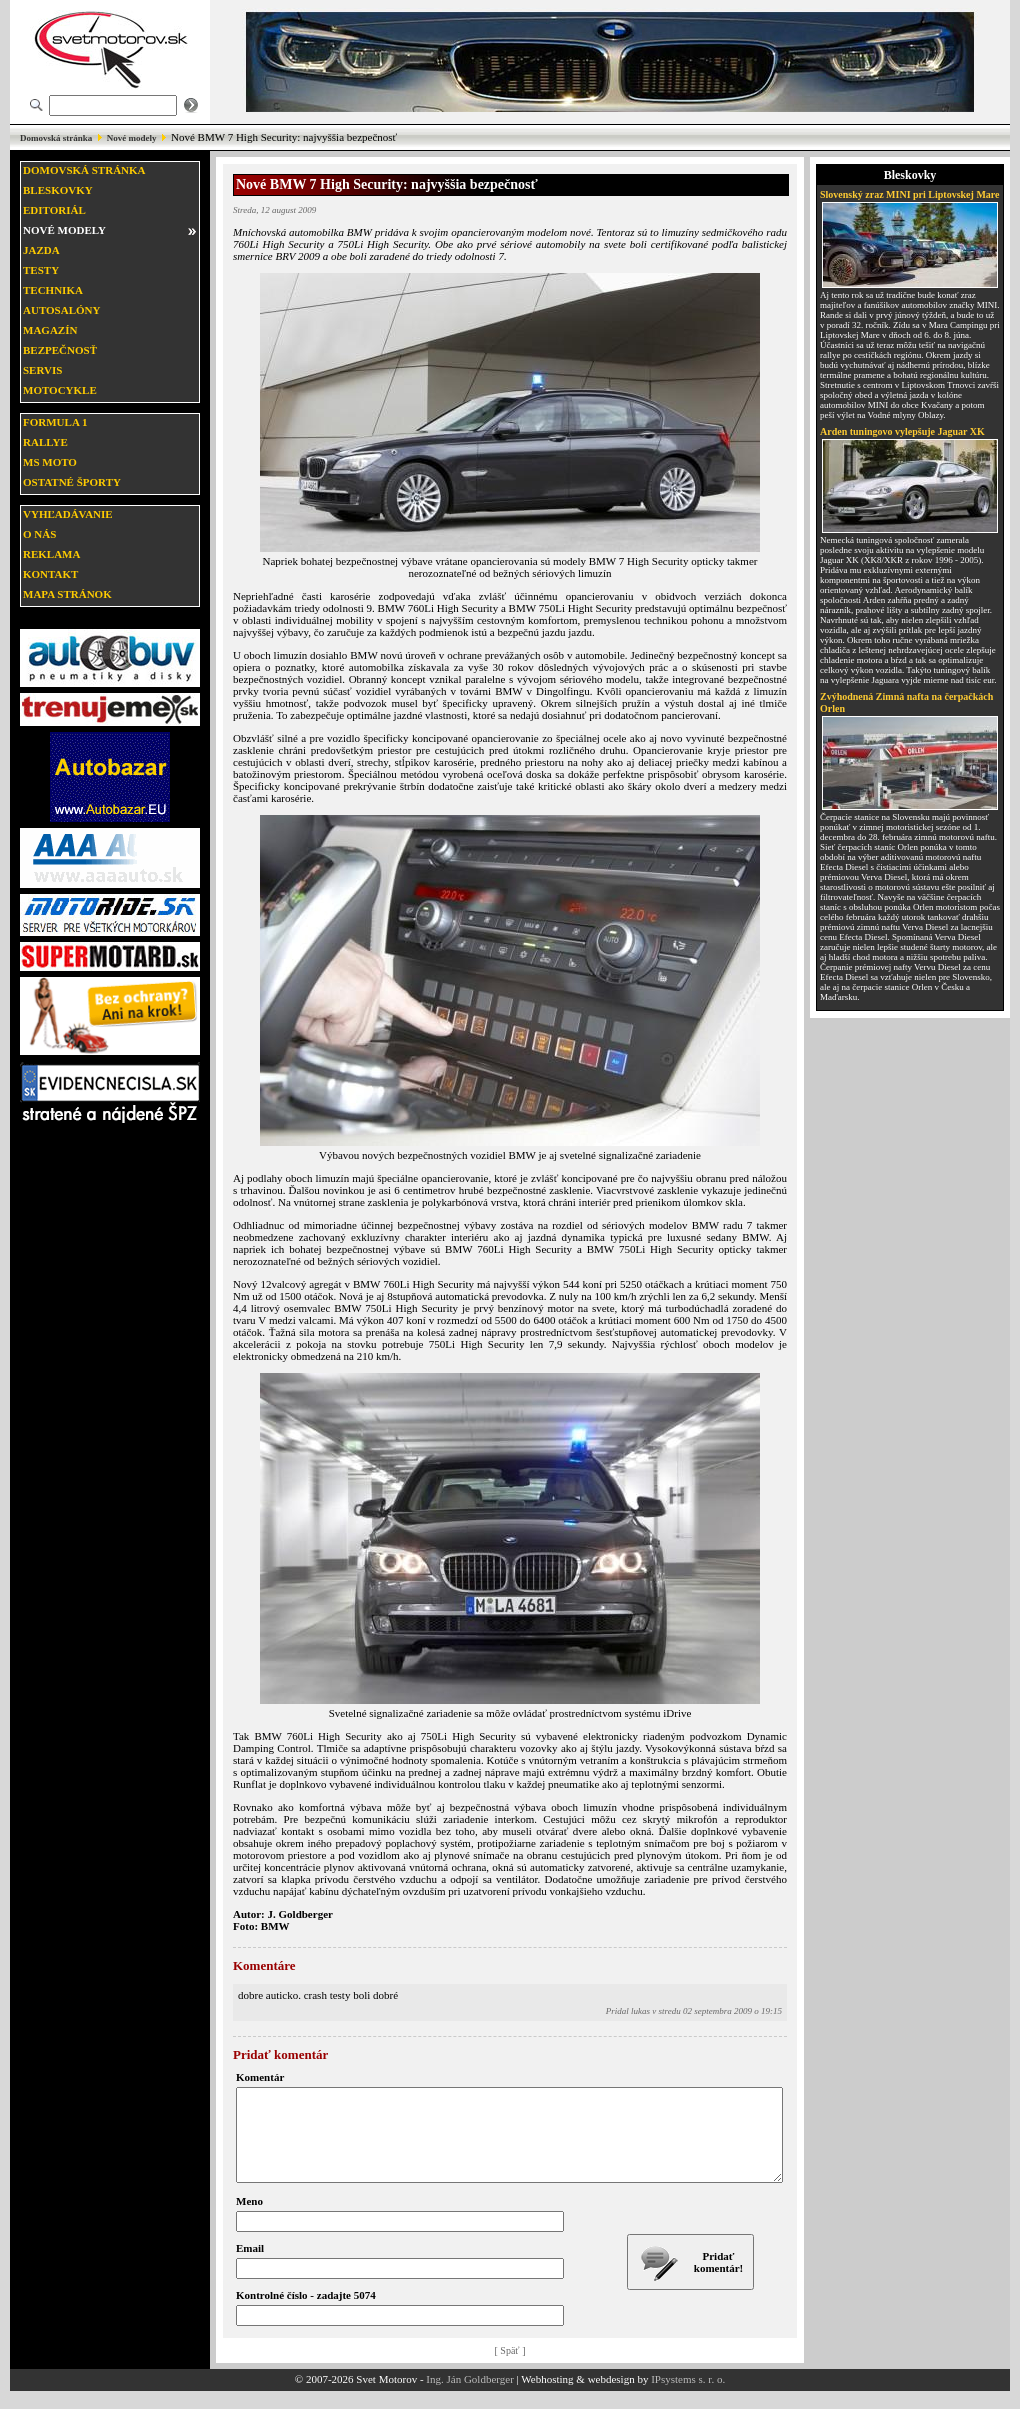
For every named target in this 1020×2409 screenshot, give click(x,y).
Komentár (260, 2077)
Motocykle (60, 390)
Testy (41, 270)
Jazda (41, 250)
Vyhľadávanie (68, 514)
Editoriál (54, 210)
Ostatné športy (72, 482)
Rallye (45, 442)
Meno (249, 2219)
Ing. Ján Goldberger (469, 2397)
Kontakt (50, 574)
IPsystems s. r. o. (688, 2397)
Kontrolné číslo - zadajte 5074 (306, 2313)
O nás (39, 534)
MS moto (50, 462)
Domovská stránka (56, 138)
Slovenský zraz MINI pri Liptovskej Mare (910, 194)
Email (250, 2266)
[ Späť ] (510, 2368)
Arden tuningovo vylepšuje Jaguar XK (902, 431)
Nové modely (132, 138)
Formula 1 (55, 422)
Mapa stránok (67, 594)
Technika (53, 290)
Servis (42, 370)
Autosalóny (61, 310)
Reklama (51, 554)
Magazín (50, 330)
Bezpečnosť (60, 350)
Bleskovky (58, 190)
